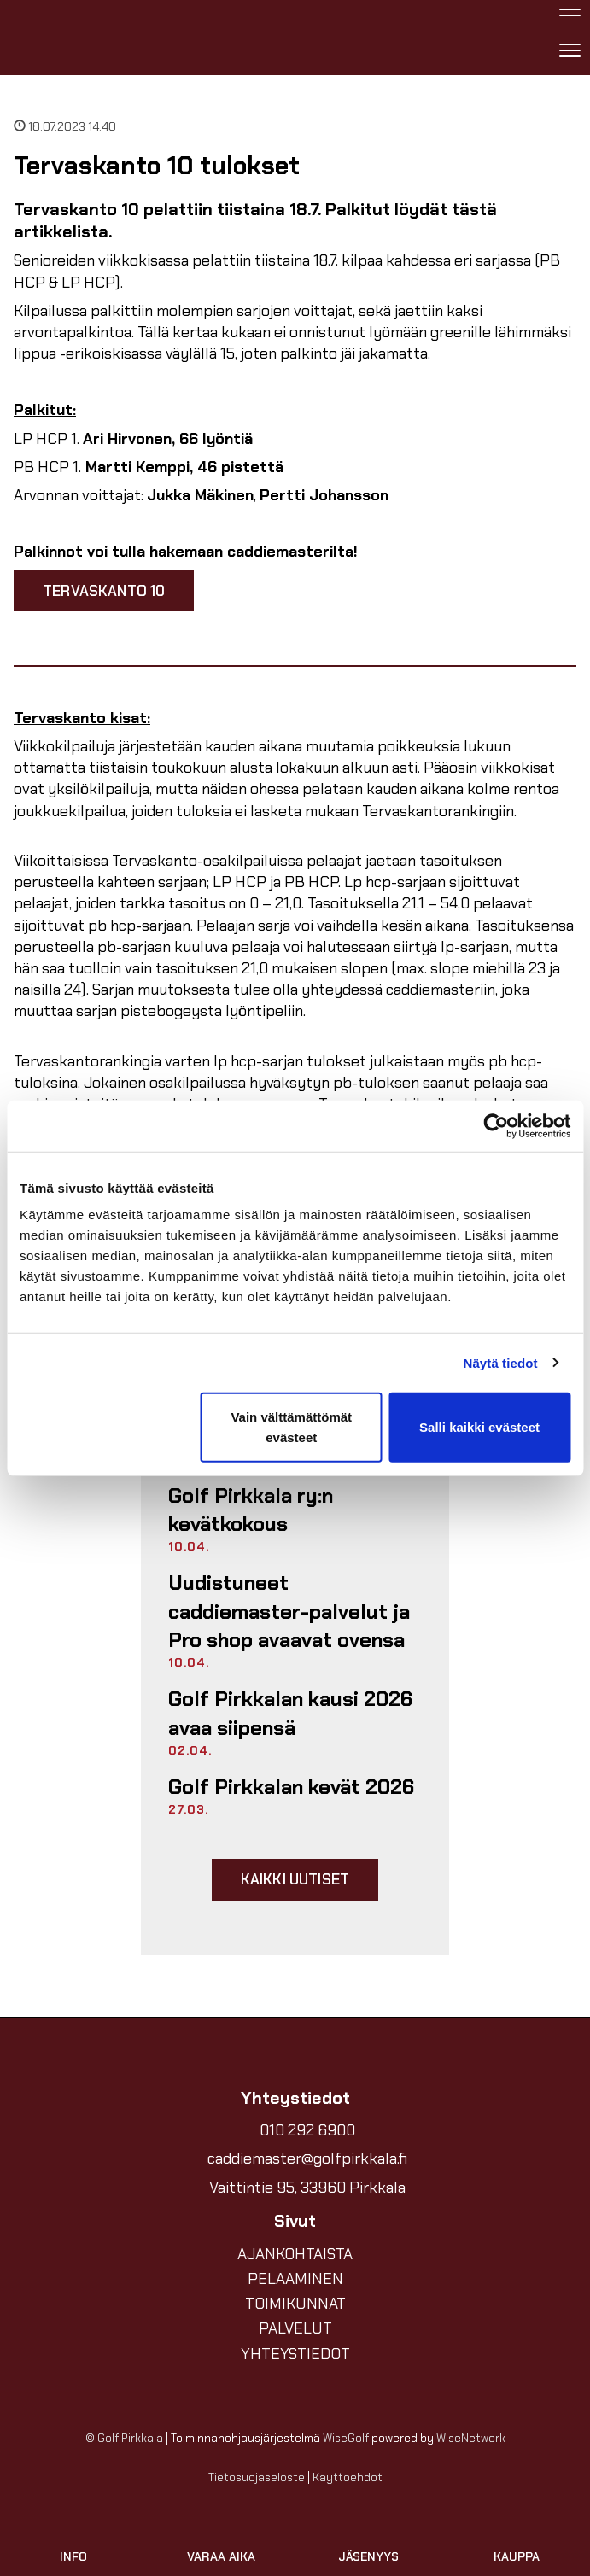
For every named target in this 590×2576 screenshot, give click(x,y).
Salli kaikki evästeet (479, 1427)
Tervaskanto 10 (104, 590)
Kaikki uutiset (295, 1879)
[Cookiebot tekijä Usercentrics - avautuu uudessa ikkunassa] (495, 1125)
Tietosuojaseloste (256, 2477)
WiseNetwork (470, 2438)
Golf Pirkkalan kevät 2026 (291, 1786)
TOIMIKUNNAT (295, 2303)
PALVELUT (295, 2328)
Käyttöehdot (348, 2477)
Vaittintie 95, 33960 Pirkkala (307, 2187)
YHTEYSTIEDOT (295, 2354)
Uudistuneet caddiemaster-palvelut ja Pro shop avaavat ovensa (289, 1611)
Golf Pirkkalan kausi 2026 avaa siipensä (290, 1712)
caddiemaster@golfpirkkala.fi (307, 2158)
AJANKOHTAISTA (295, 2254)
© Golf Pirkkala (124, 2438)
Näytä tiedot (501, 1362)
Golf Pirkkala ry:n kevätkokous (250, 1509)
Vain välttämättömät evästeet (291, 1427)
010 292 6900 (307, 2130)
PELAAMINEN (295, 2279)
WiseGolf (346, 2438)
